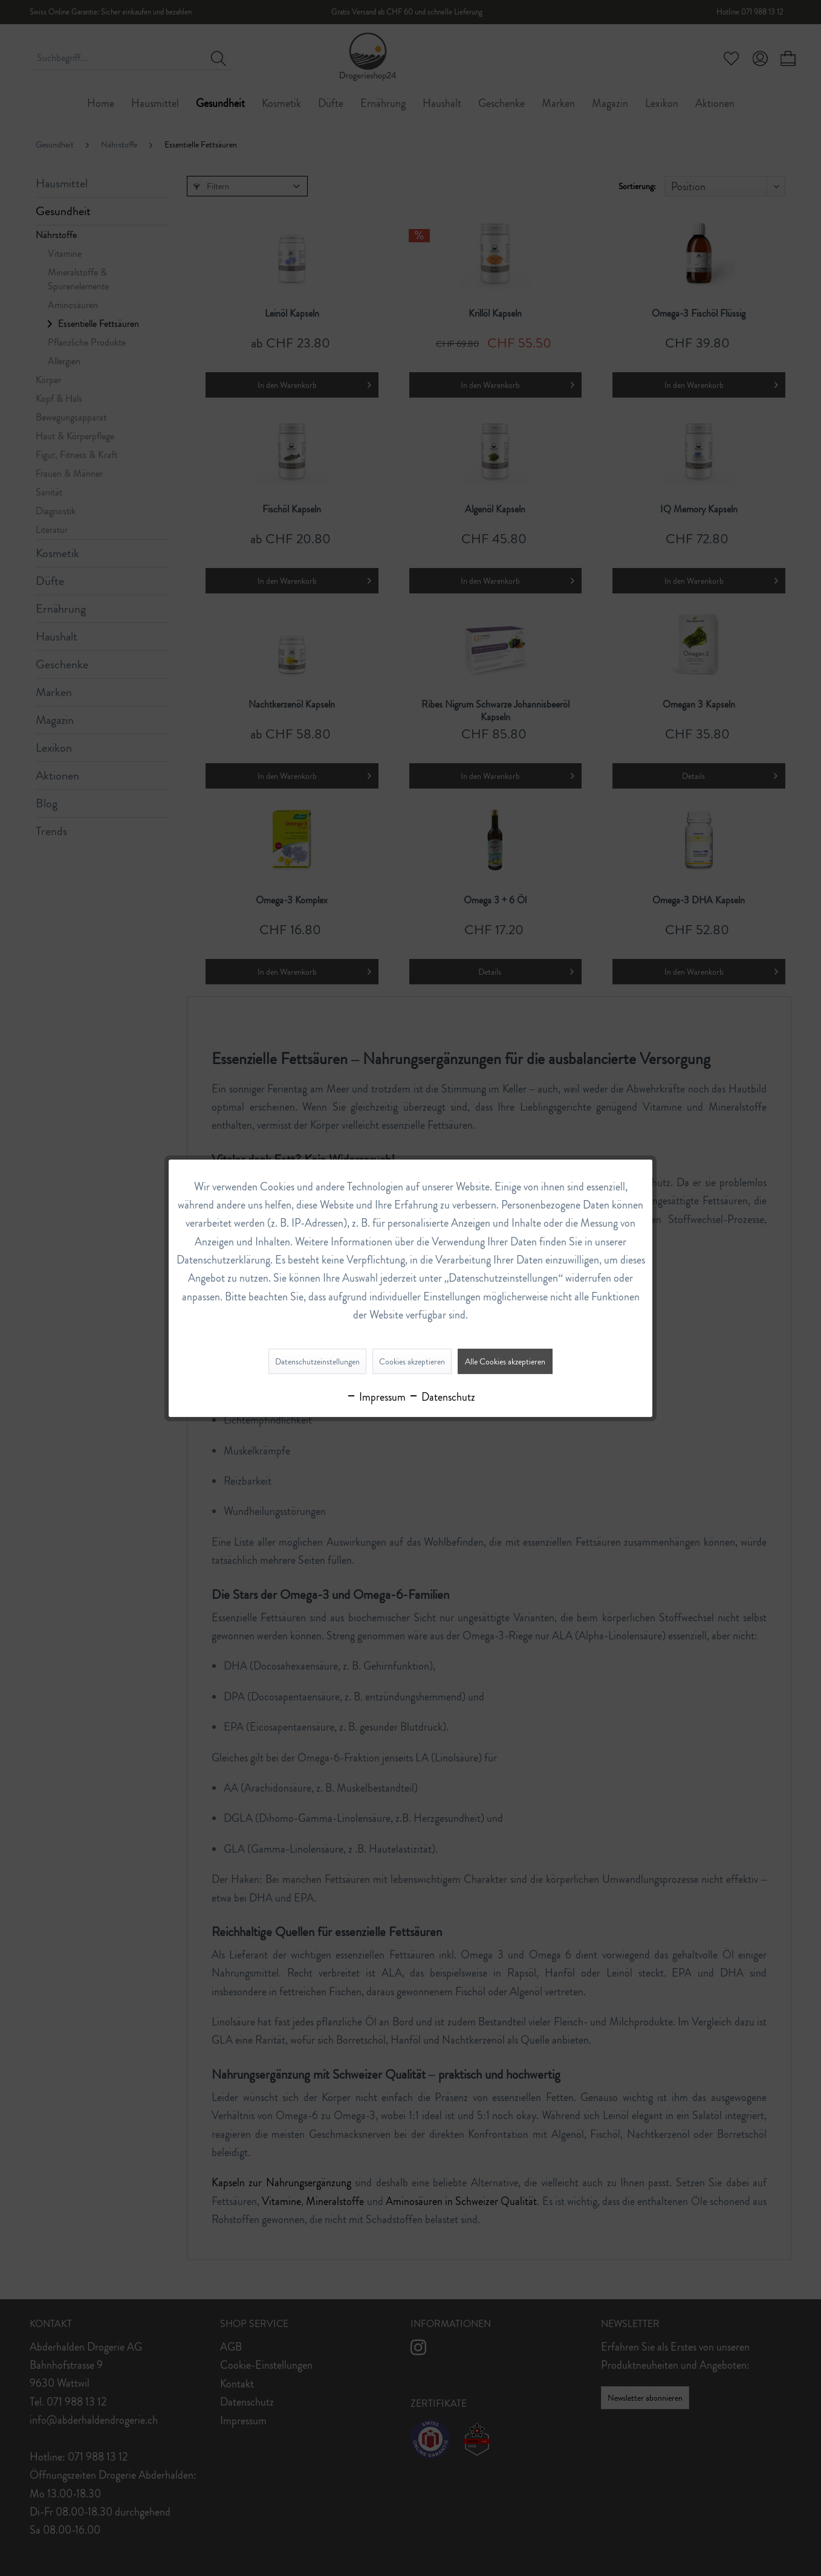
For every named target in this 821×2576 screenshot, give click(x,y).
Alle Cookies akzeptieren (505, 1361)
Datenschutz (441, 1397)
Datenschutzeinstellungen (317, 1361)
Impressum (376, 1397)
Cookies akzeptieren (412, 1361)
